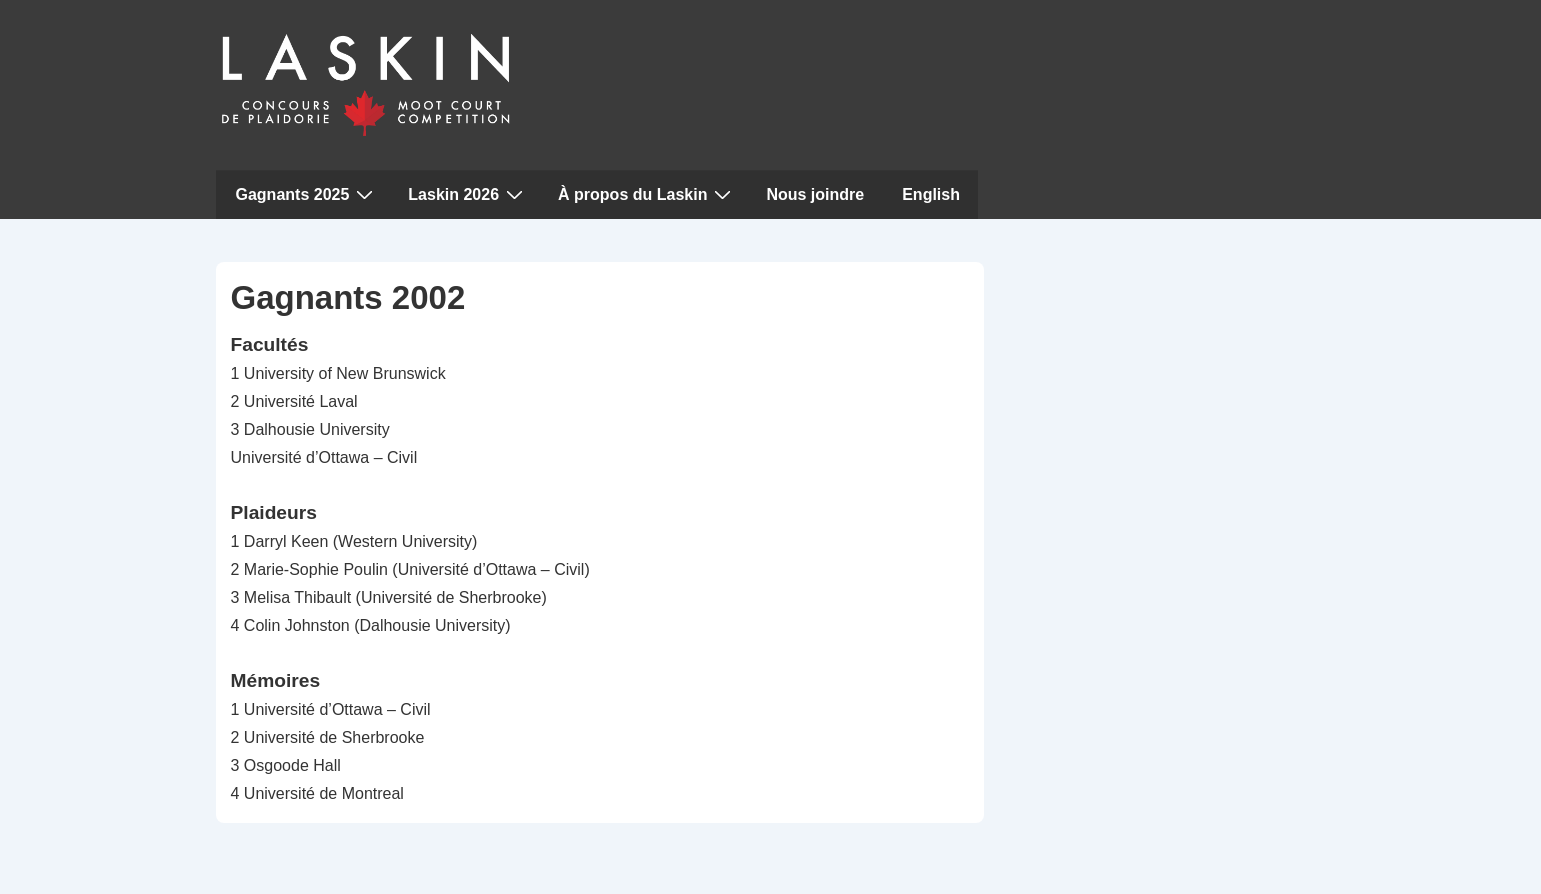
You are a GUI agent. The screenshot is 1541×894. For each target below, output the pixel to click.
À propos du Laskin (647, 194)
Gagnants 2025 (307, 194)
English (931, 194)
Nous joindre (815, 194)
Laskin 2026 (468, 194)
